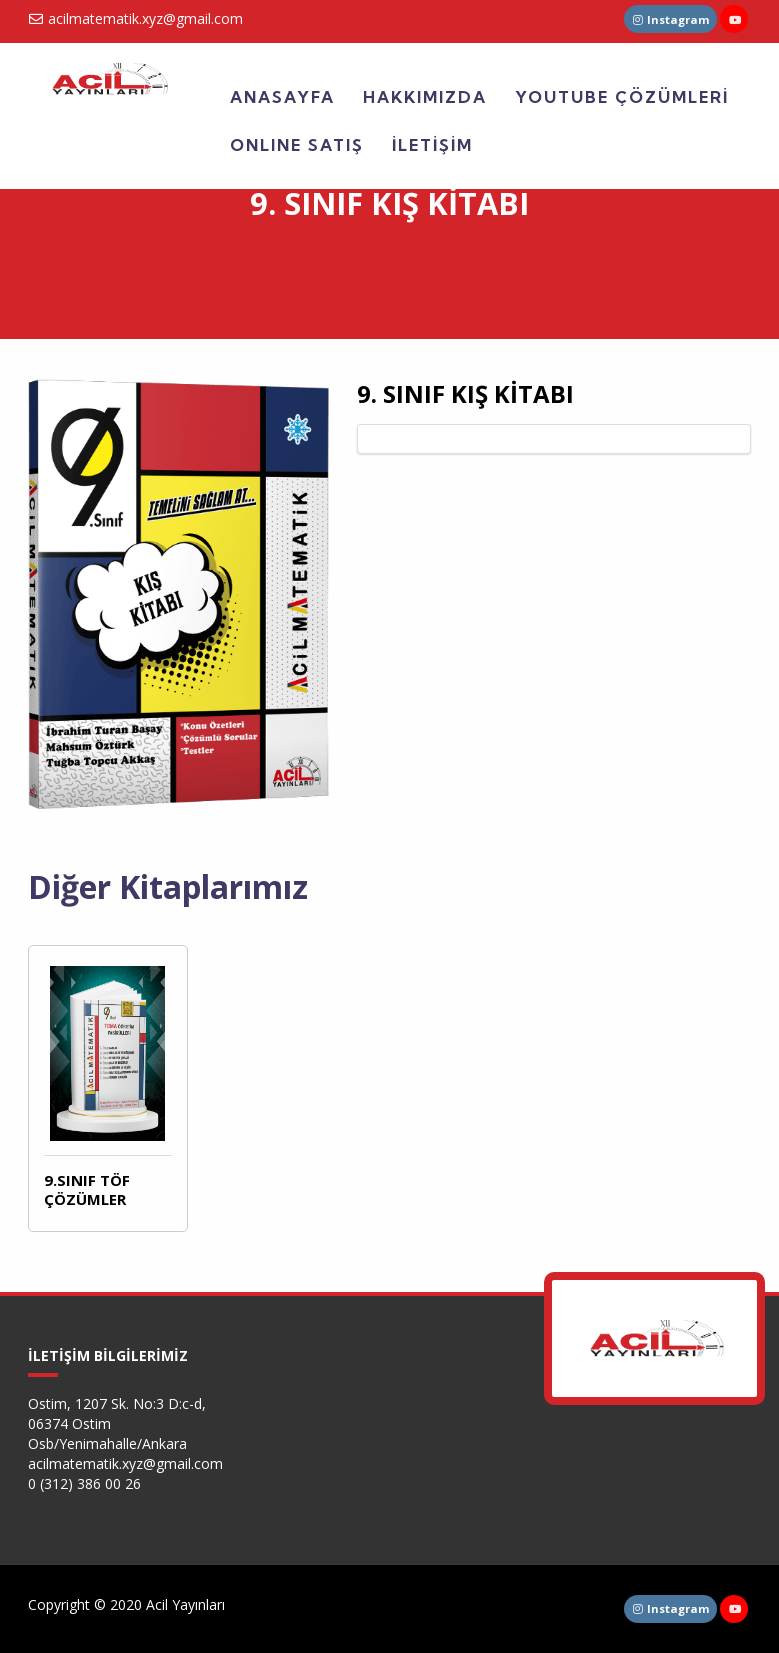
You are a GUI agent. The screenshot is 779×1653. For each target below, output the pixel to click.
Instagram (671, 19)
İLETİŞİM (432, 145)
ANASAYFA (282, 97)
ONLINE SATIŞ (297, 145)
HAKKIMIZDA (425, 97)
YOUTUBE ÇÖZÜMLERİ (622, 97)
